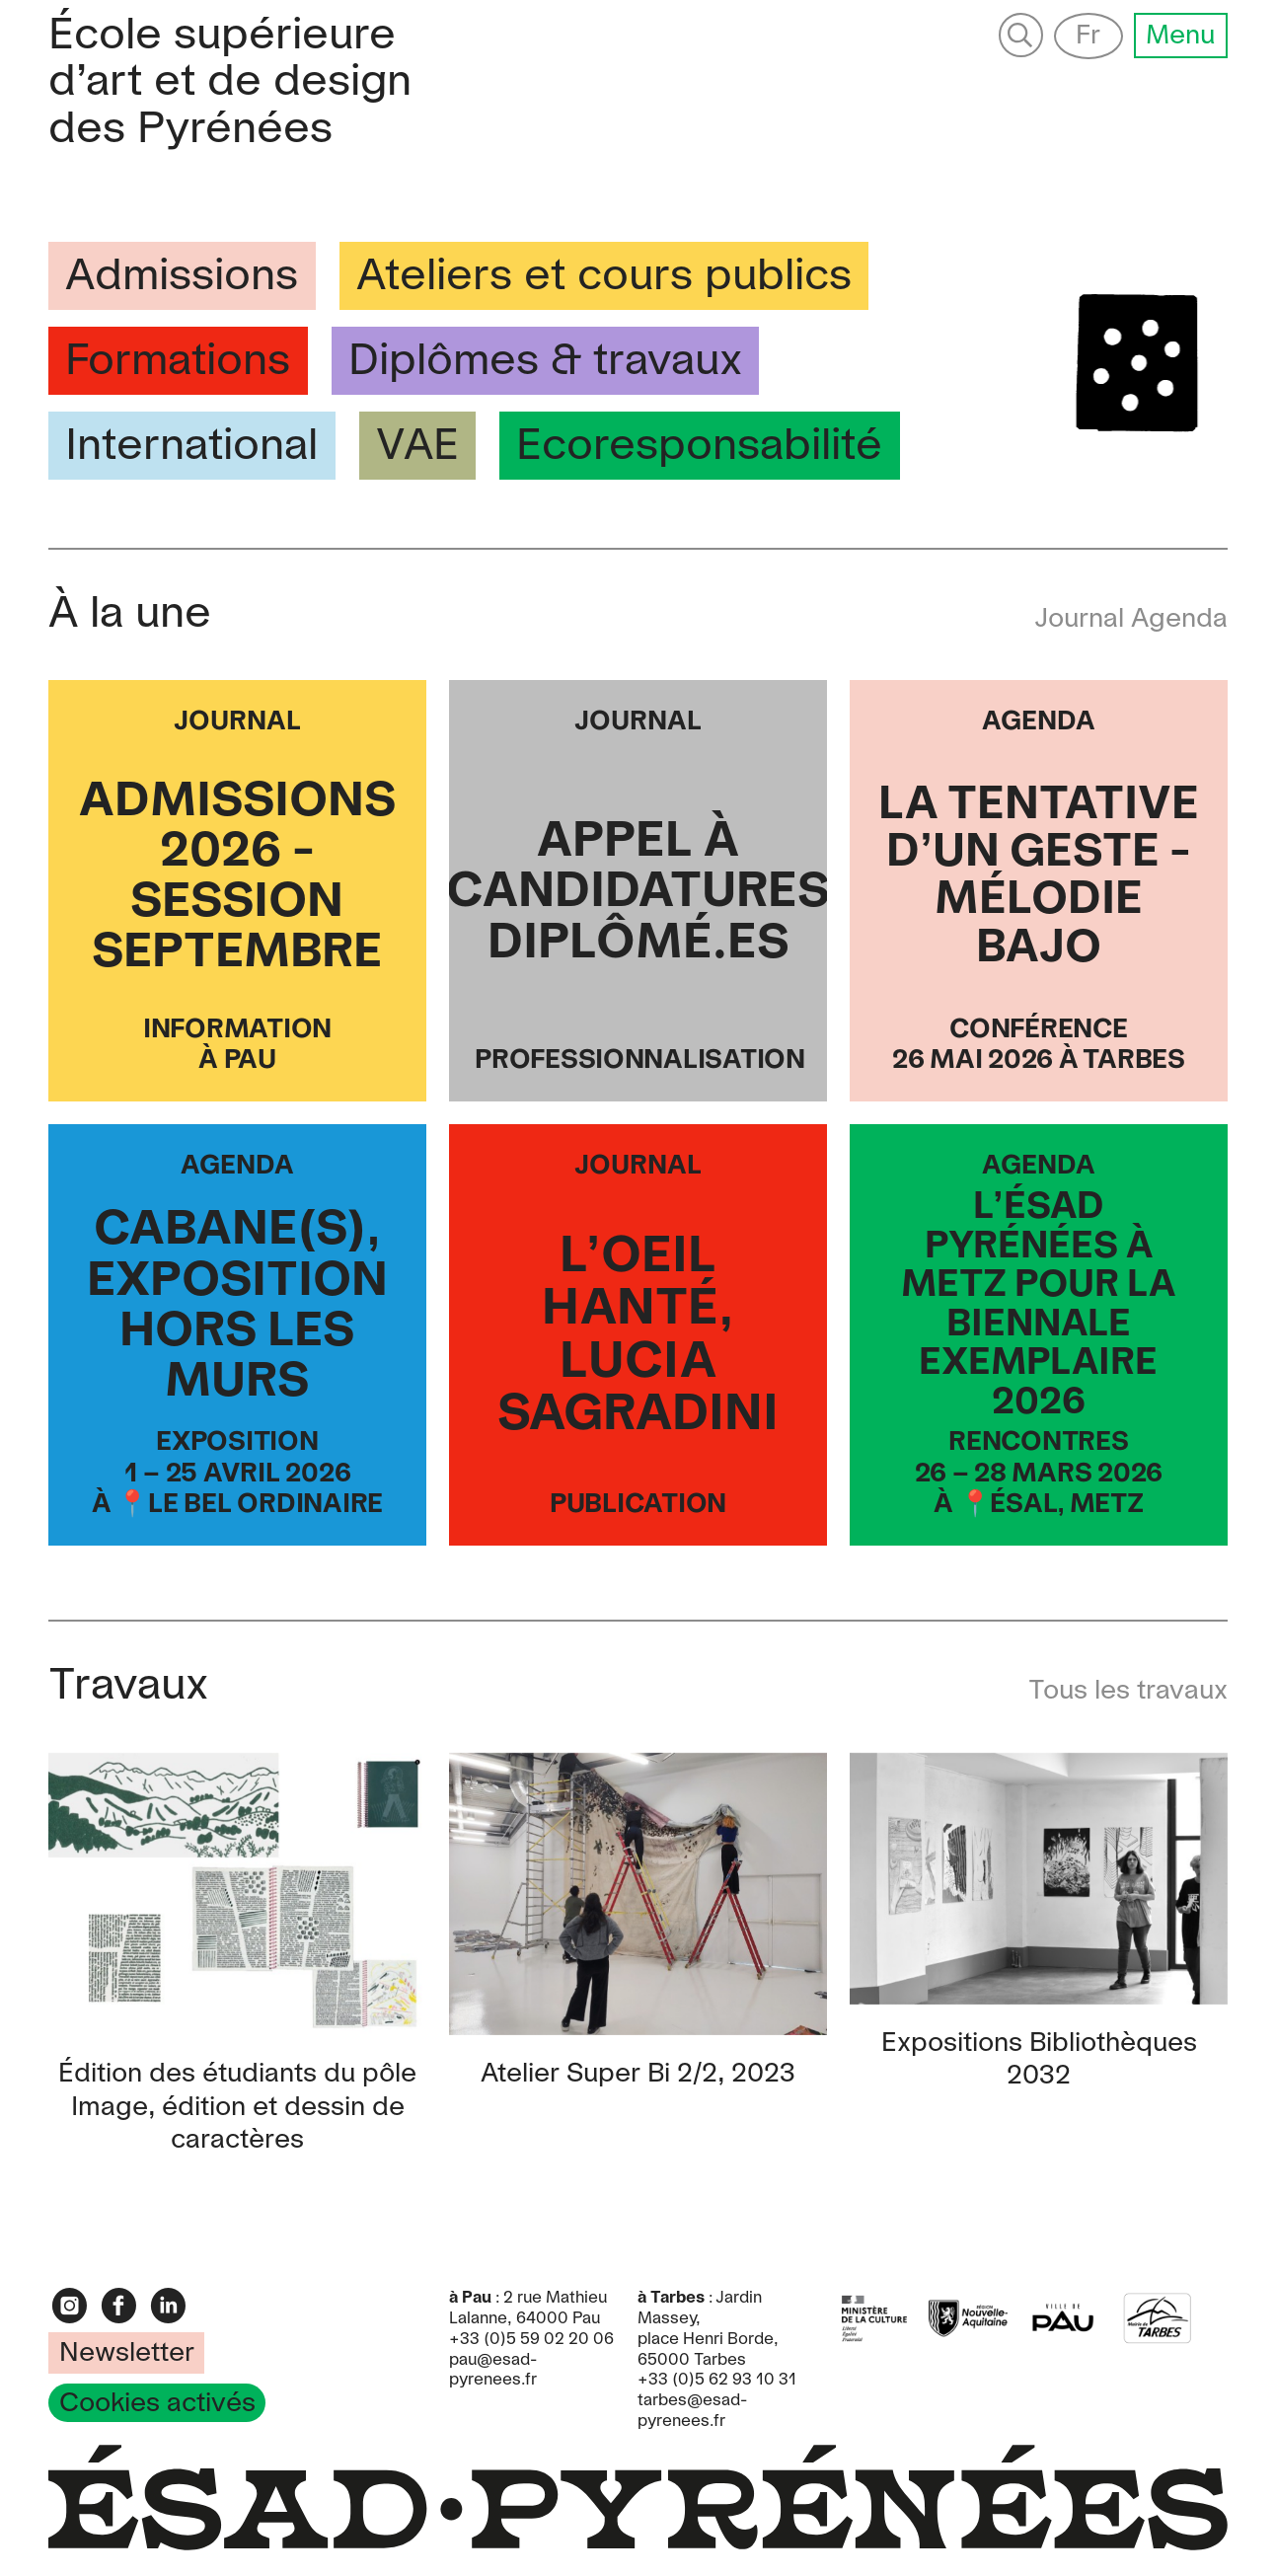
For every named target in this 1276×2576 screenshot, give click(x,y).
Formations (177, 362)
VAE (417, 446)
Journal (1082, 619)
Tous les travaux (1128, 1691)
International (191, 446)
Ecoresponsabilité (699, 446)
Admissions (181, 277)
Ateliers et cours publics (604, 277)
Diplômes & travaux (545, 362)
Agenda (1179, 619)
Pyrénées (230, 83)
